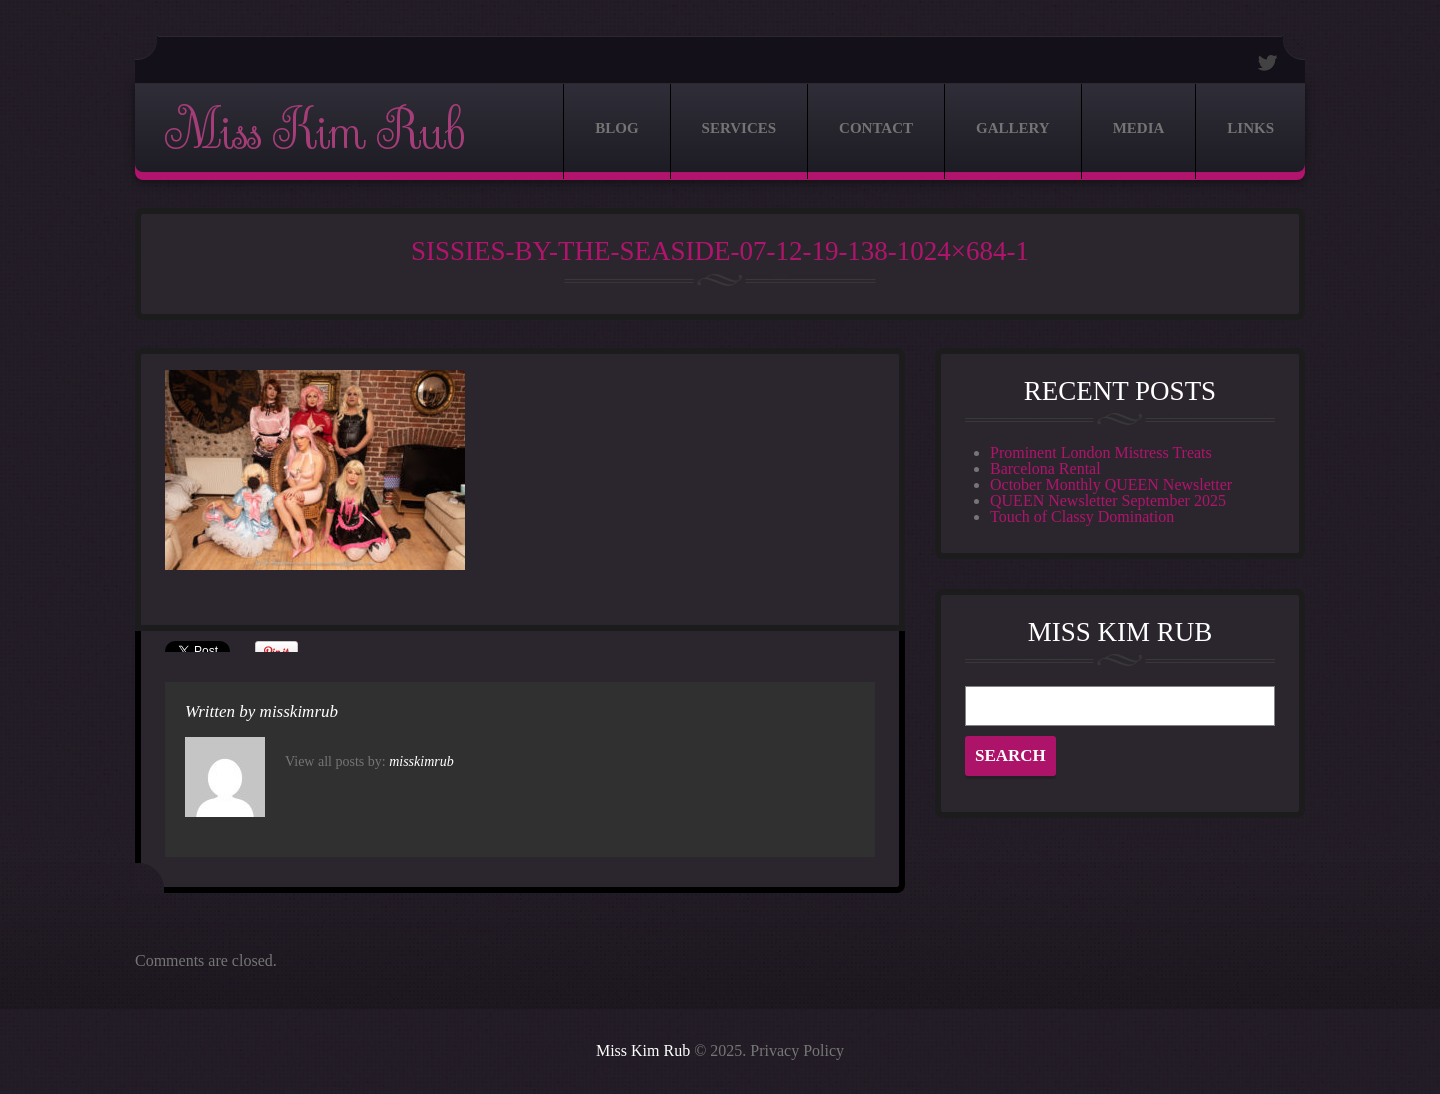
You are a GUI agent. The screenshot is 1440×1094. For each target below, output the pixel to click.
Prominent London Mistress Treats (1101, 452)
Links (1250, 128)
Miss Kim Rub (314, 131)
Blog (616, 128)
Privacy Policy (797, 1050)
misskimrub (299, 711)
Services (739, 128)
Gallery (1013, 128)
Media (1139, 128)
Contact (876, 128)
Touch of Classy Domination (1082, 516)
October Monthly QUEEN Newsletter (1111, 484)
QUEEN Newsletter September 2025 (1108, 500)
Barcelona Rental (1045, 468)
